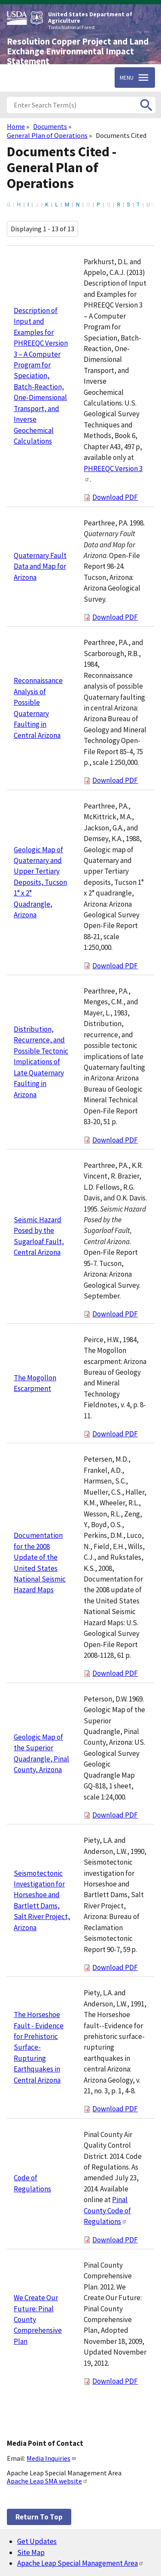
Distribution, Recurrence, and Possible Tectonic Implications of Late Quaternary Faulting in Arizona (41, 1061)
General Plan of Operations (47, 135)
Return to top (39, 2517)
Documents (50, 126)
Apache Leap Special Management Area (80, 2563)
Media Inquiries (51, 2458)
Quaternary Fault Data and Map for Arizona (40, 566)
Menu (127, 77)
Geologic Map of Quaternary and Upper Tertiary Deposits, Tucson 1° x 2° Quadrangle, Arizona (40, 882)
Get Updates (37, 2541)
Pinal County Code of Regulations (107, 2210)
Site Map (31, 2552)
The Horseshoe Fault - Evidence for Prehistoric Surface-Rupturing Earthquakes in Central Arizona (39, 2047)
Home (16, 126)
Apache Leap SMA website (47, 2481)
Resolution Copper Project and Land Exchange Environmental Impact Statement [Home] (78, 51)
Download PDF (115, 497)
